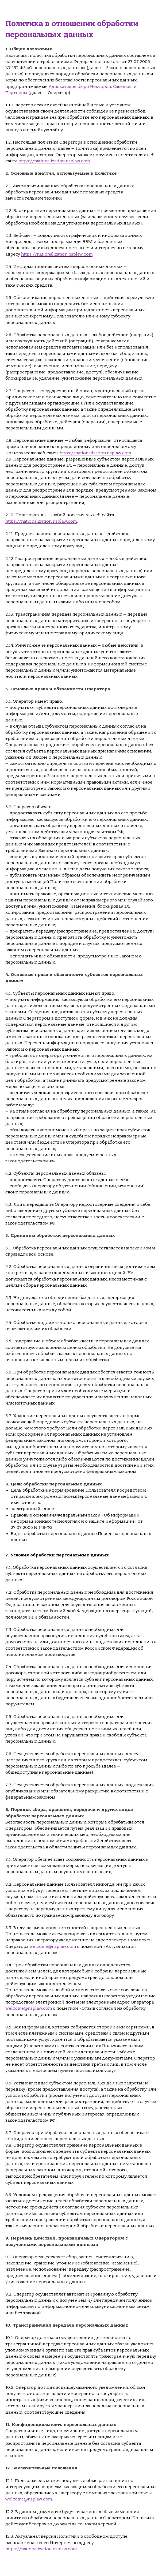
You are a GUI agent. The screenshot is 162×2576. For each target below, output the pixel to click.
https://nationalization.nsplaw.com (54, 161)
